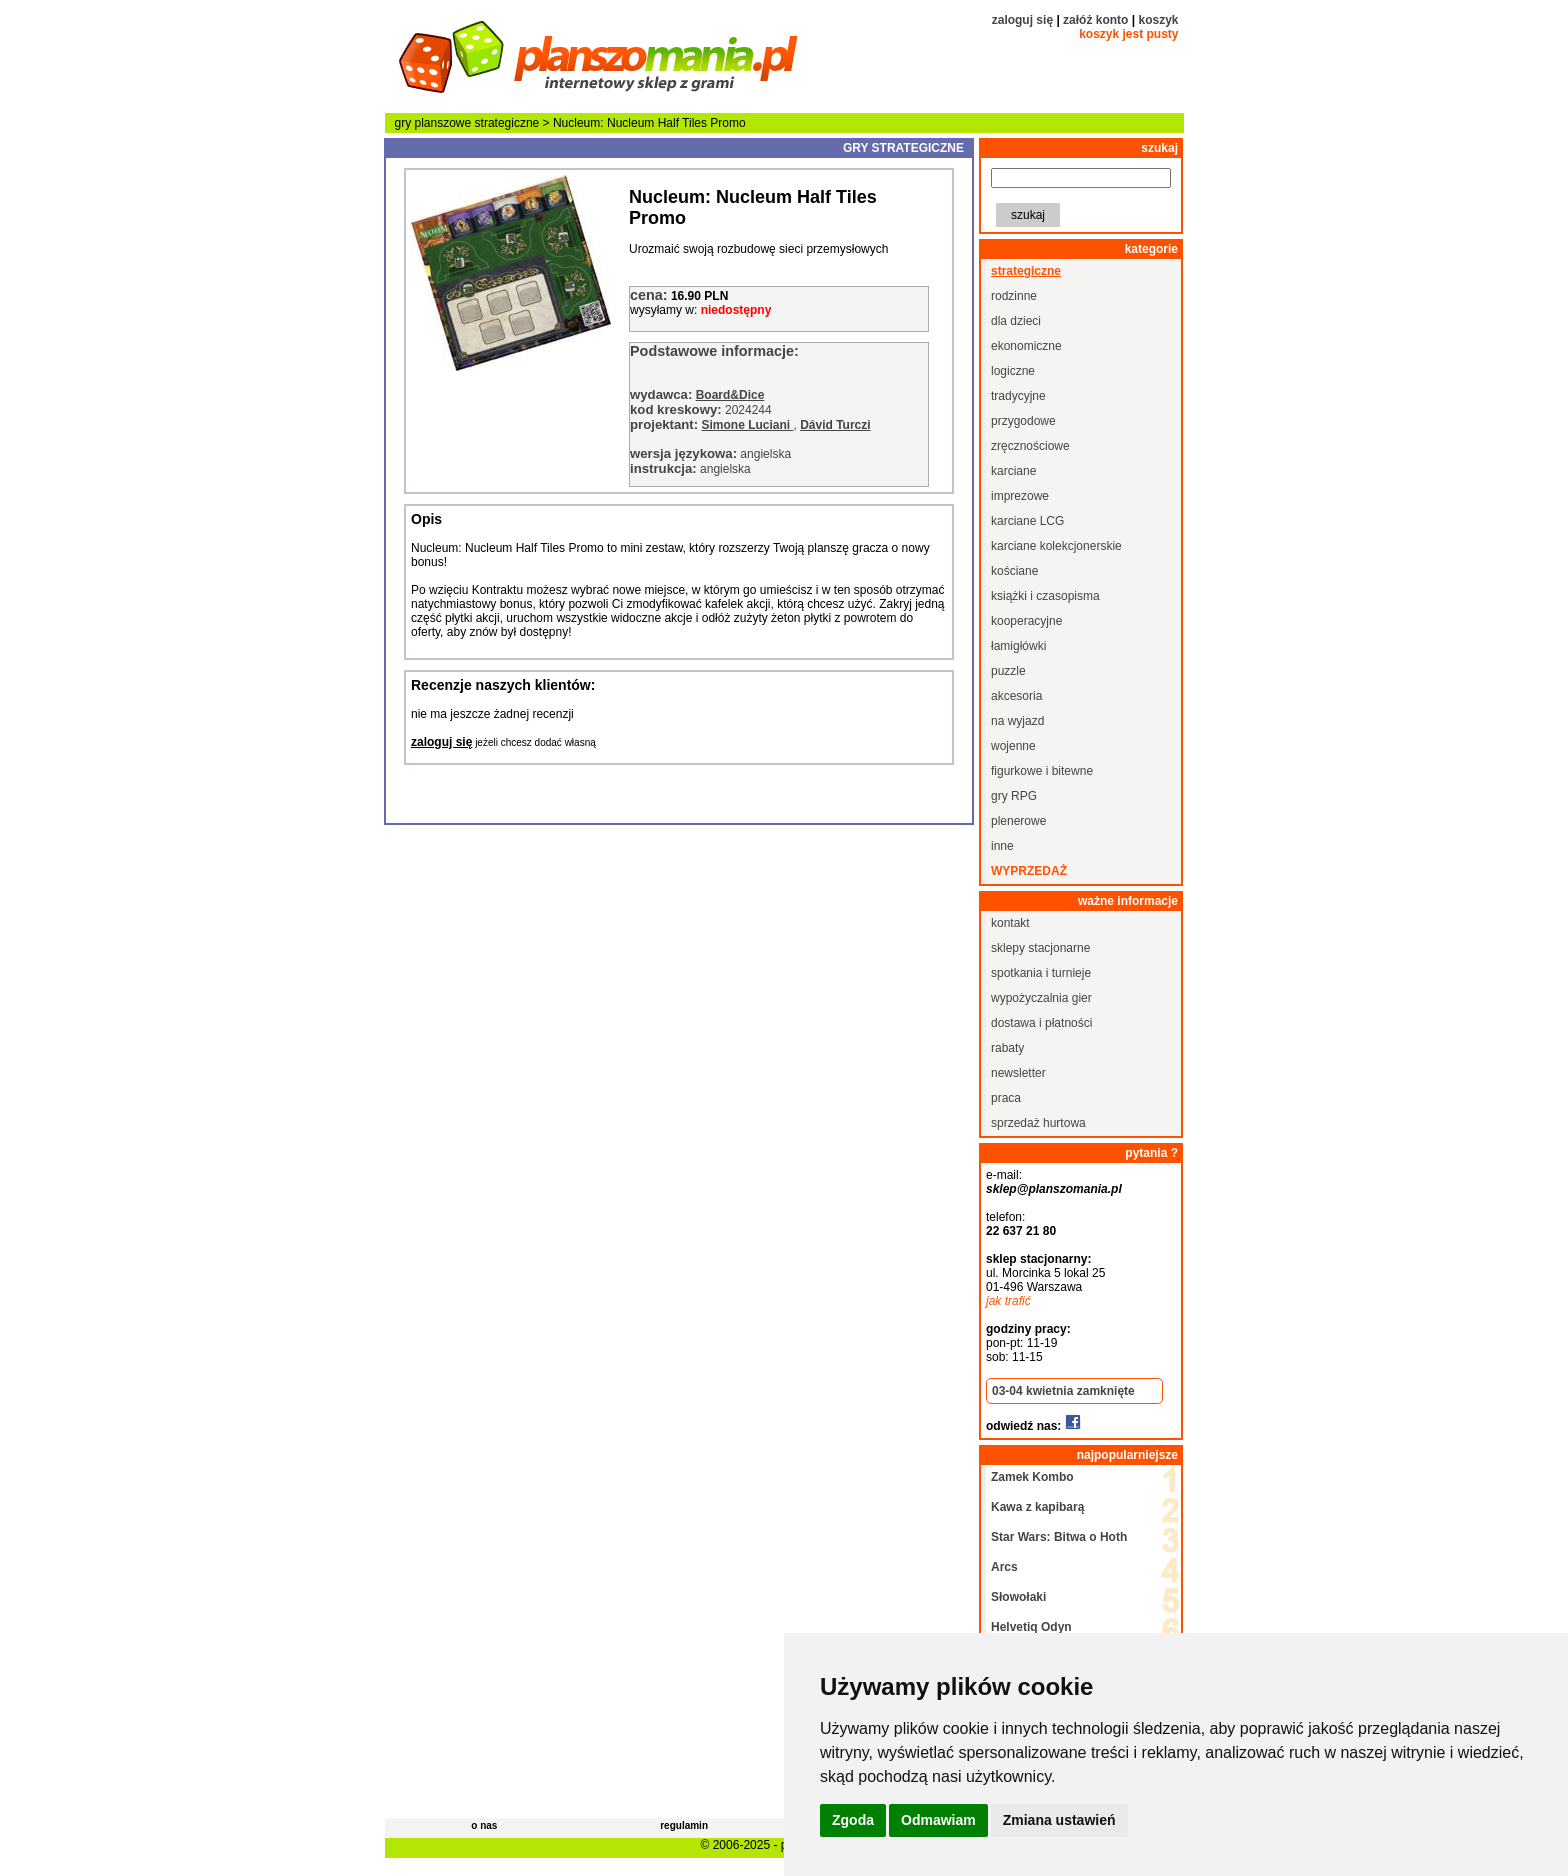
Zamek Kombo (1032, 1477)
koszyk (1158, 20)
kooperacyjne (1026, 621)
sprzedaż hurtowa (1038, 1123)
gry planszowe (433, 123)
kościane (1014, 571)
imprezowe (1020, 496)
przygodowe (1023, 421)
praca (1006, 1098)
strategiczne (507, 123)
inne (1002, 846)
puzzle (1008, 671)
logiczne (1013, 371)
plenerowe (1018, 821)
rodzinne (1014, 296)
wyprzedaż (1029, 871)
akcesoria (1016, 696)
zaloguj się (1022, 20)
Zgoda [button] (853, 1820)
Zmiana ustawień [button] (1059, 1820)
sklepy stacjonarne (1040, 948)
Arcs (1004, 1567)
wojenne (1013, 746)
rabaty (1007, 1048)
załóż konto (1095, 20)
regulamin (684, 1825)
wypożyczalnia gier (1041, 998)
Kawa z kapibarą (1037, 1507)
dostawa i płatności (1041, 1023)
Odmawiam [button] (938, 1820)
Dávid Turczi (835, 425)
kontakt (1010, 923)
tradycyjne (1018, 396)
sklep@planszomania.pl (1054, 1189)
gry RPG (1014, 796)
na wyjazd (1017, 721)
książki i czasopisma (1045, 596)
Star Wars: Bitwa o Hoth (1059, 1537)
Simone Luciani (747, 425)
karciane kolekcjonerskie (1056, 546)
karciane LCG (1027, 521)
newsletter (1018, 1073)
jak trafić (1008, 1301)
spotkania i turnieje (1041, 973)
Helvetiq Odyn (1031, 1627)
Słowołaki (1018, 1597)
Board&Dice (730, 395)
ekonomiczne (1026, 346)
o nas (484, 1825)
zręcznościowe (1030, 446)
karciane (1013, 471)
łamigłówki (1018, 646)
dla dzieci (1016, 321)
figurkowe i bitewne (1042, 771)
